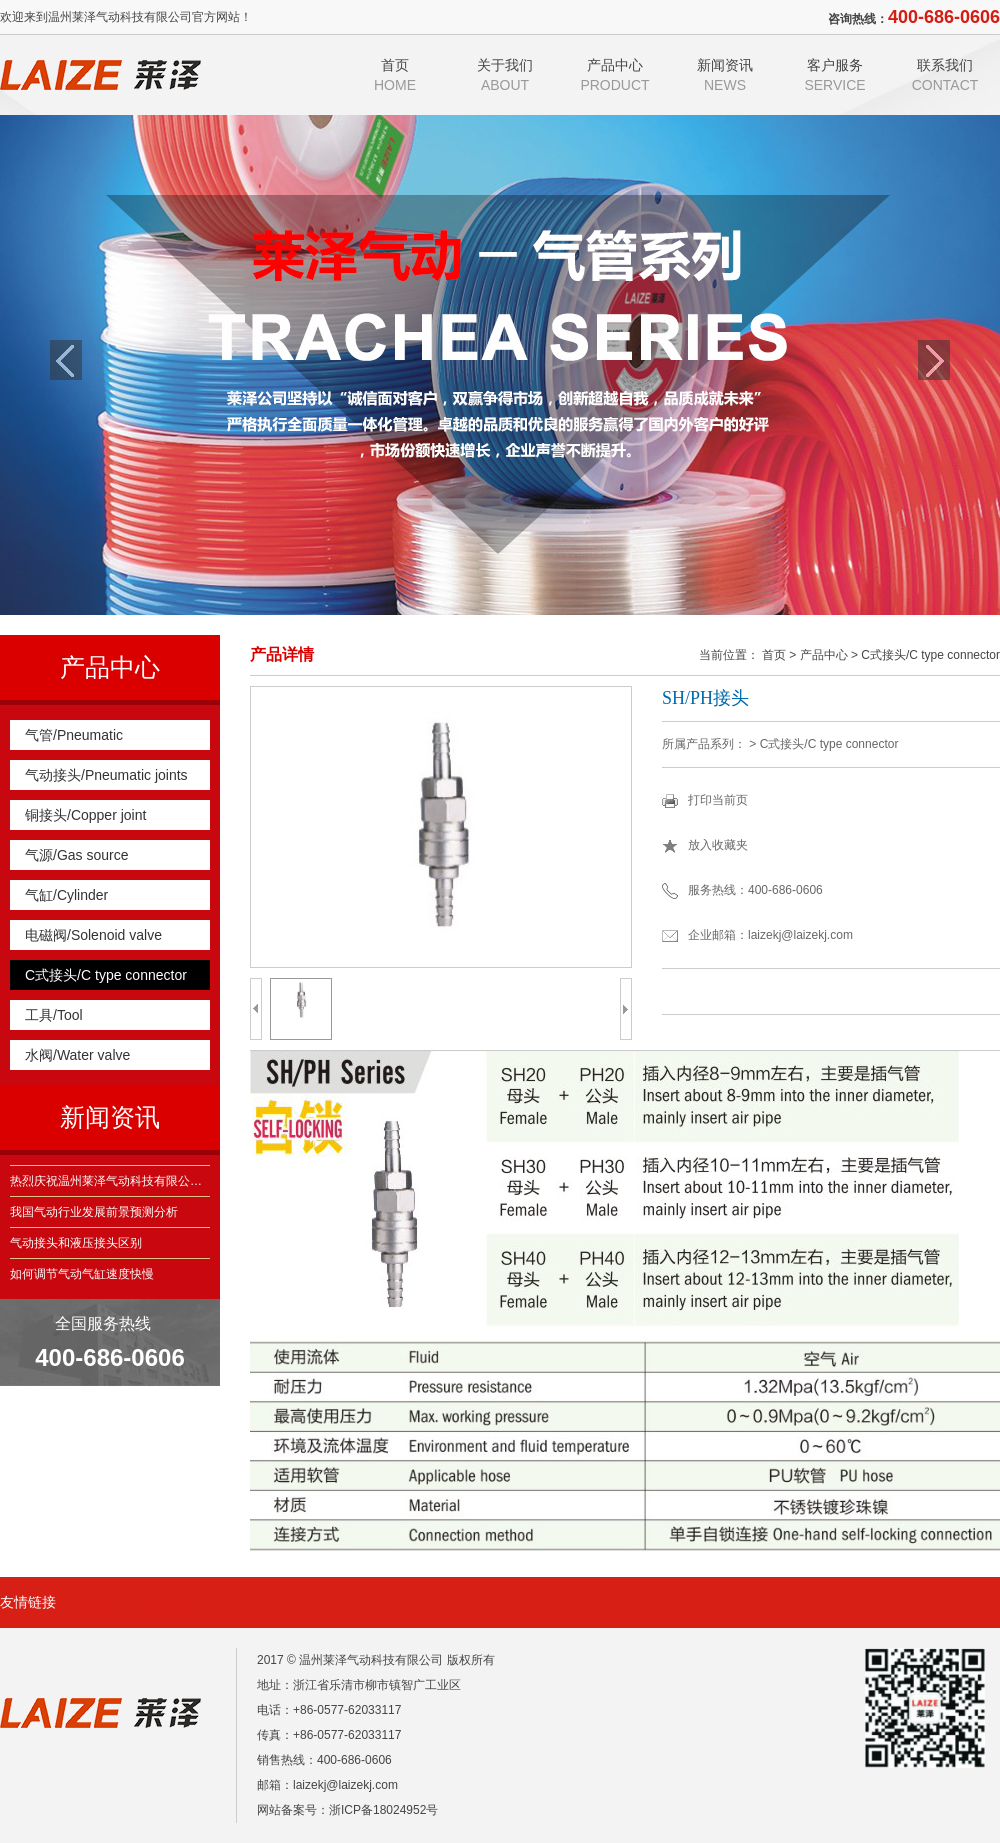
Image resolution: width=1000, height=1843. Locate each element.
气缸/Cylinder (66, 895)
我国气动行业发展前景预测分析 (94, 1212)
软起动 (92, 1603)
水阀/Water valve (77, 1055)
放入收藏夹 (718, 845)
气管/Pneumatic (74, 735)
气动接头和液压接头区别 (76, 1243)
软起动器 (168, 1603)
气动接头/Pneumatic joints (106, 775)
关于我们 (505, 75)
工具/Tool (54, 1015)
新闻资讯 (725, 75)
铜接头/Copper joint (85, 815)
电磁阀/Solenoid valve (93, 935)
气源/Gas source (76, 855)
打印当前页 (718, 800)
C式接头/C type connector (106, 975)
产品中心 (615, 75)
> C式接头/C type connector (925, 655)
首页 (395, 75)
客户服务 (835, 75)
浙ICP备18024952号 (383, 1810)
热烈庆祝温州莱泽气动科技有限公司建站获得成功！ (110, 1181)
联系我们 (945, 75)
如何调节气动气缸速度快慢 (82, 1274)
